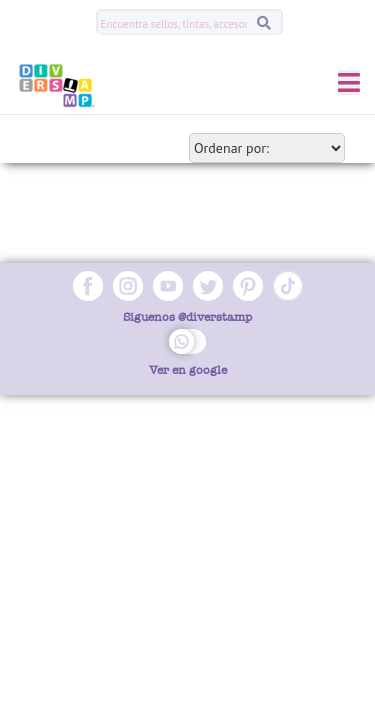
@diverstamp (215, 317)
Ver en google (188, 370)
